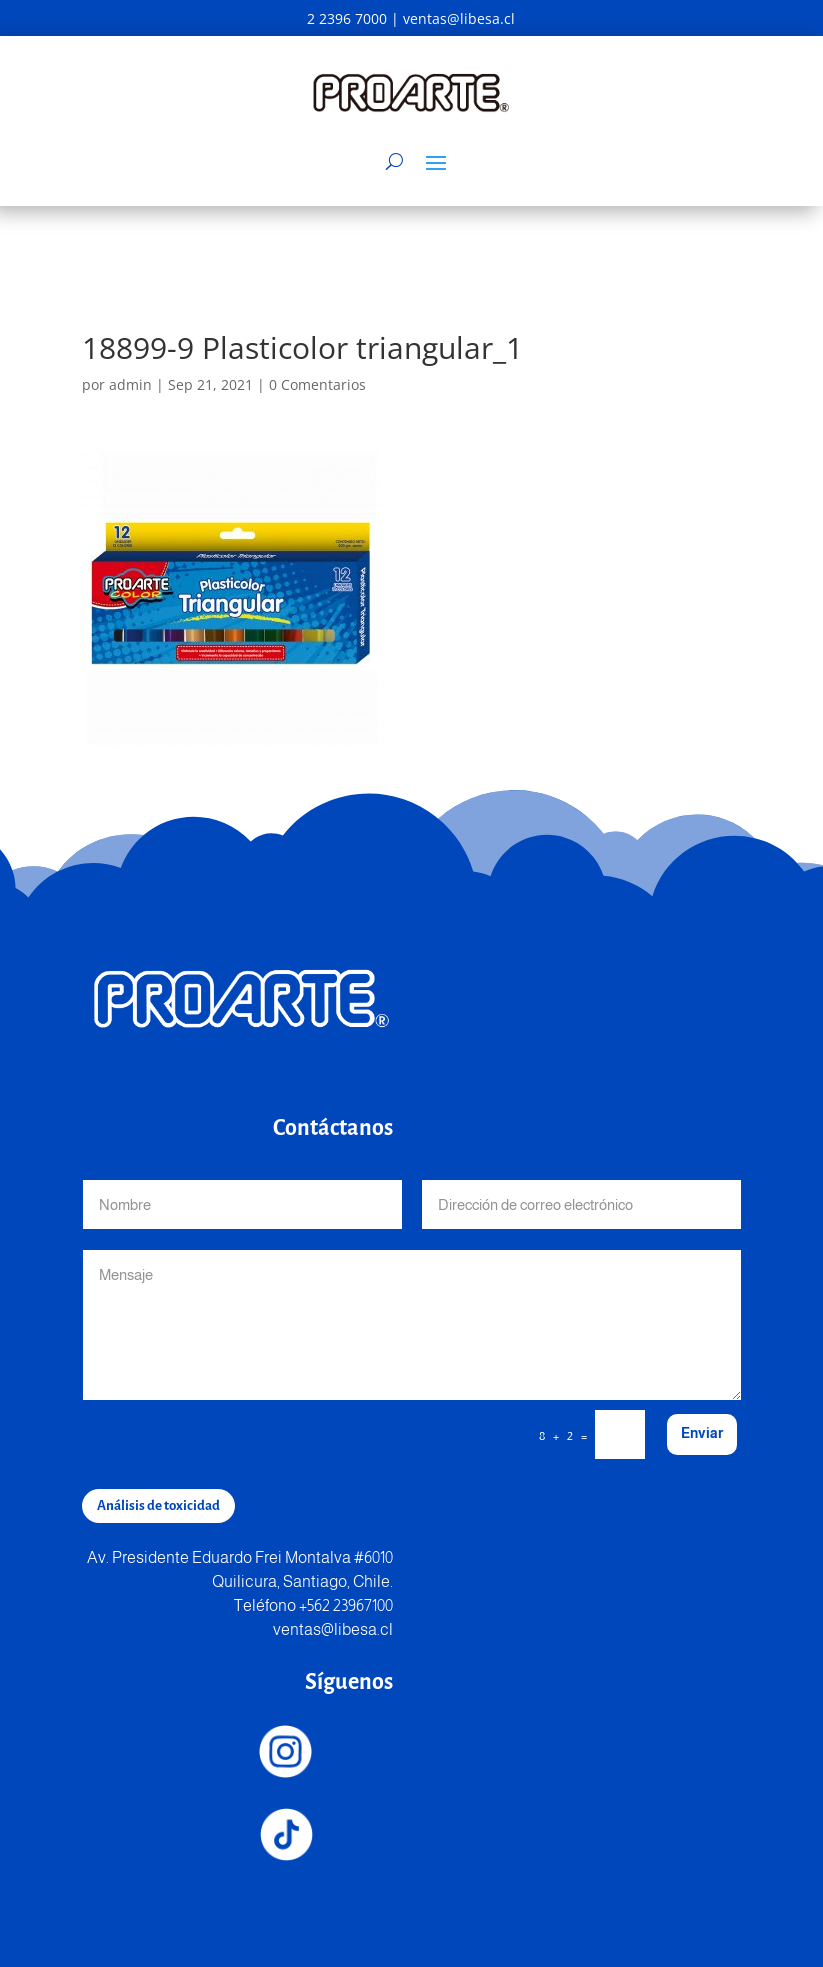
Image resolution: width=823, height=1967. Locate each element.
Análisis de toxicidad (158, 1505)
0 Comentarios (317, 384)
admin (130, 384)
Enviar (702, 1433)
